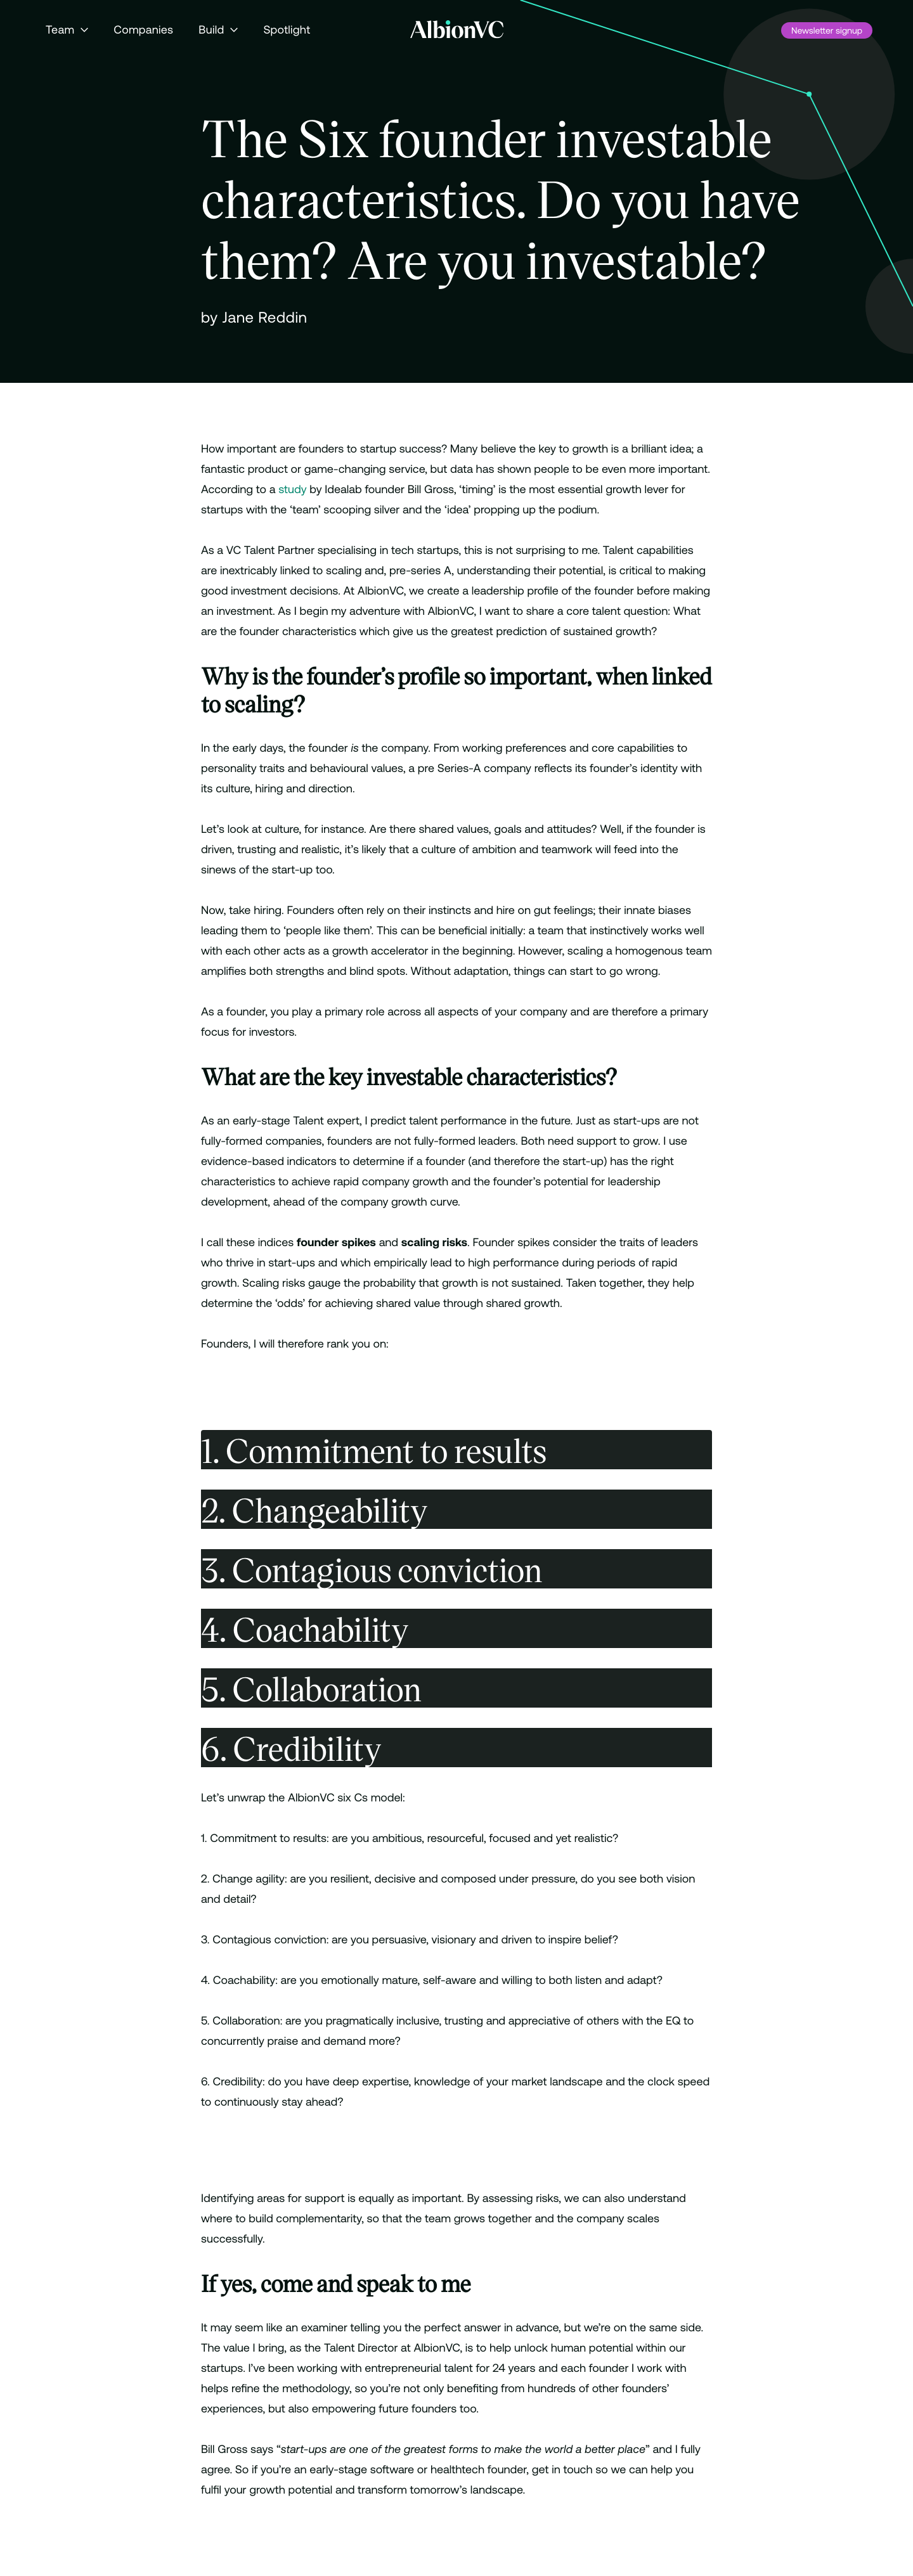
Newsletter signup (826, 30)
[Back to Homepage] (456, 29)
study (292, 489)
